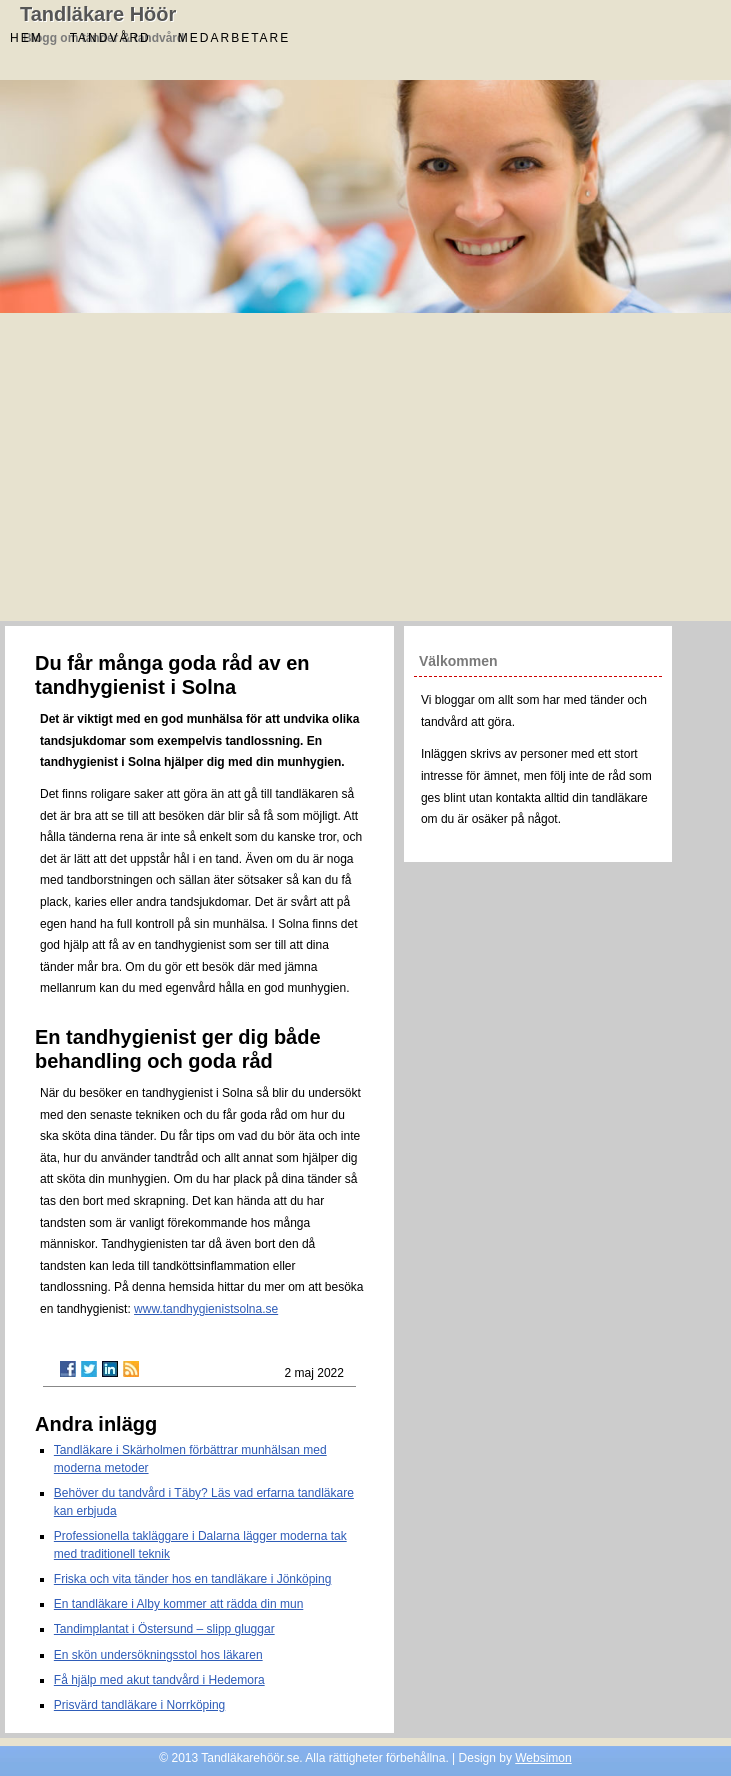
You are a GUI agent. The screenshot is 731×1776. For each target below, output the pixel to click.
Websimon (543, 1758)
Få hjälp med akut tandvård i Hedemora (159, 1680)
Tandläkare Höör (98, 14)
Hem (26, 38)
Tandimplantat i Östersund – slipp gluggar (164, 1629)
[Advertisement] (365, 471)
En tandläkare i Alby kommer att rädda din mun (178, 1604)
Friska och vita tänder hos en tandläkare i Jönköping (193, 1579)
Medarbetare (234, 38)
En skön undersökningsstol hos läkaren (158, 1655)
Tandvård (110, 38)
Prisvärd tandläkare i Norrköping (139, 1705)
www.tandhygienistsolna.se (206, 1309)
